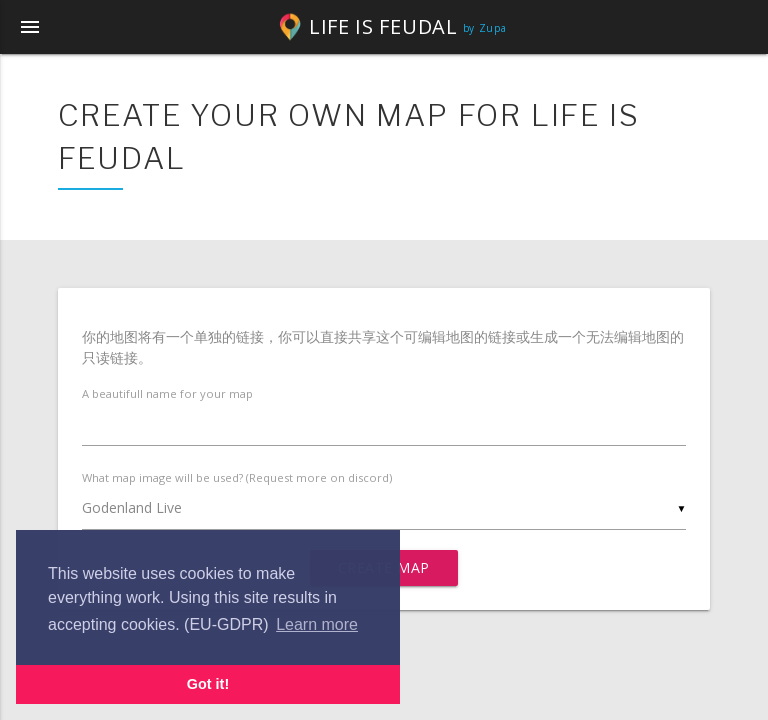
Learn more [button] (317, 624)
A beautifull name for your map (167, 393)
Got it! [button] (208, 684)
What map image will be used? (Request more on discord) (237, 477)
